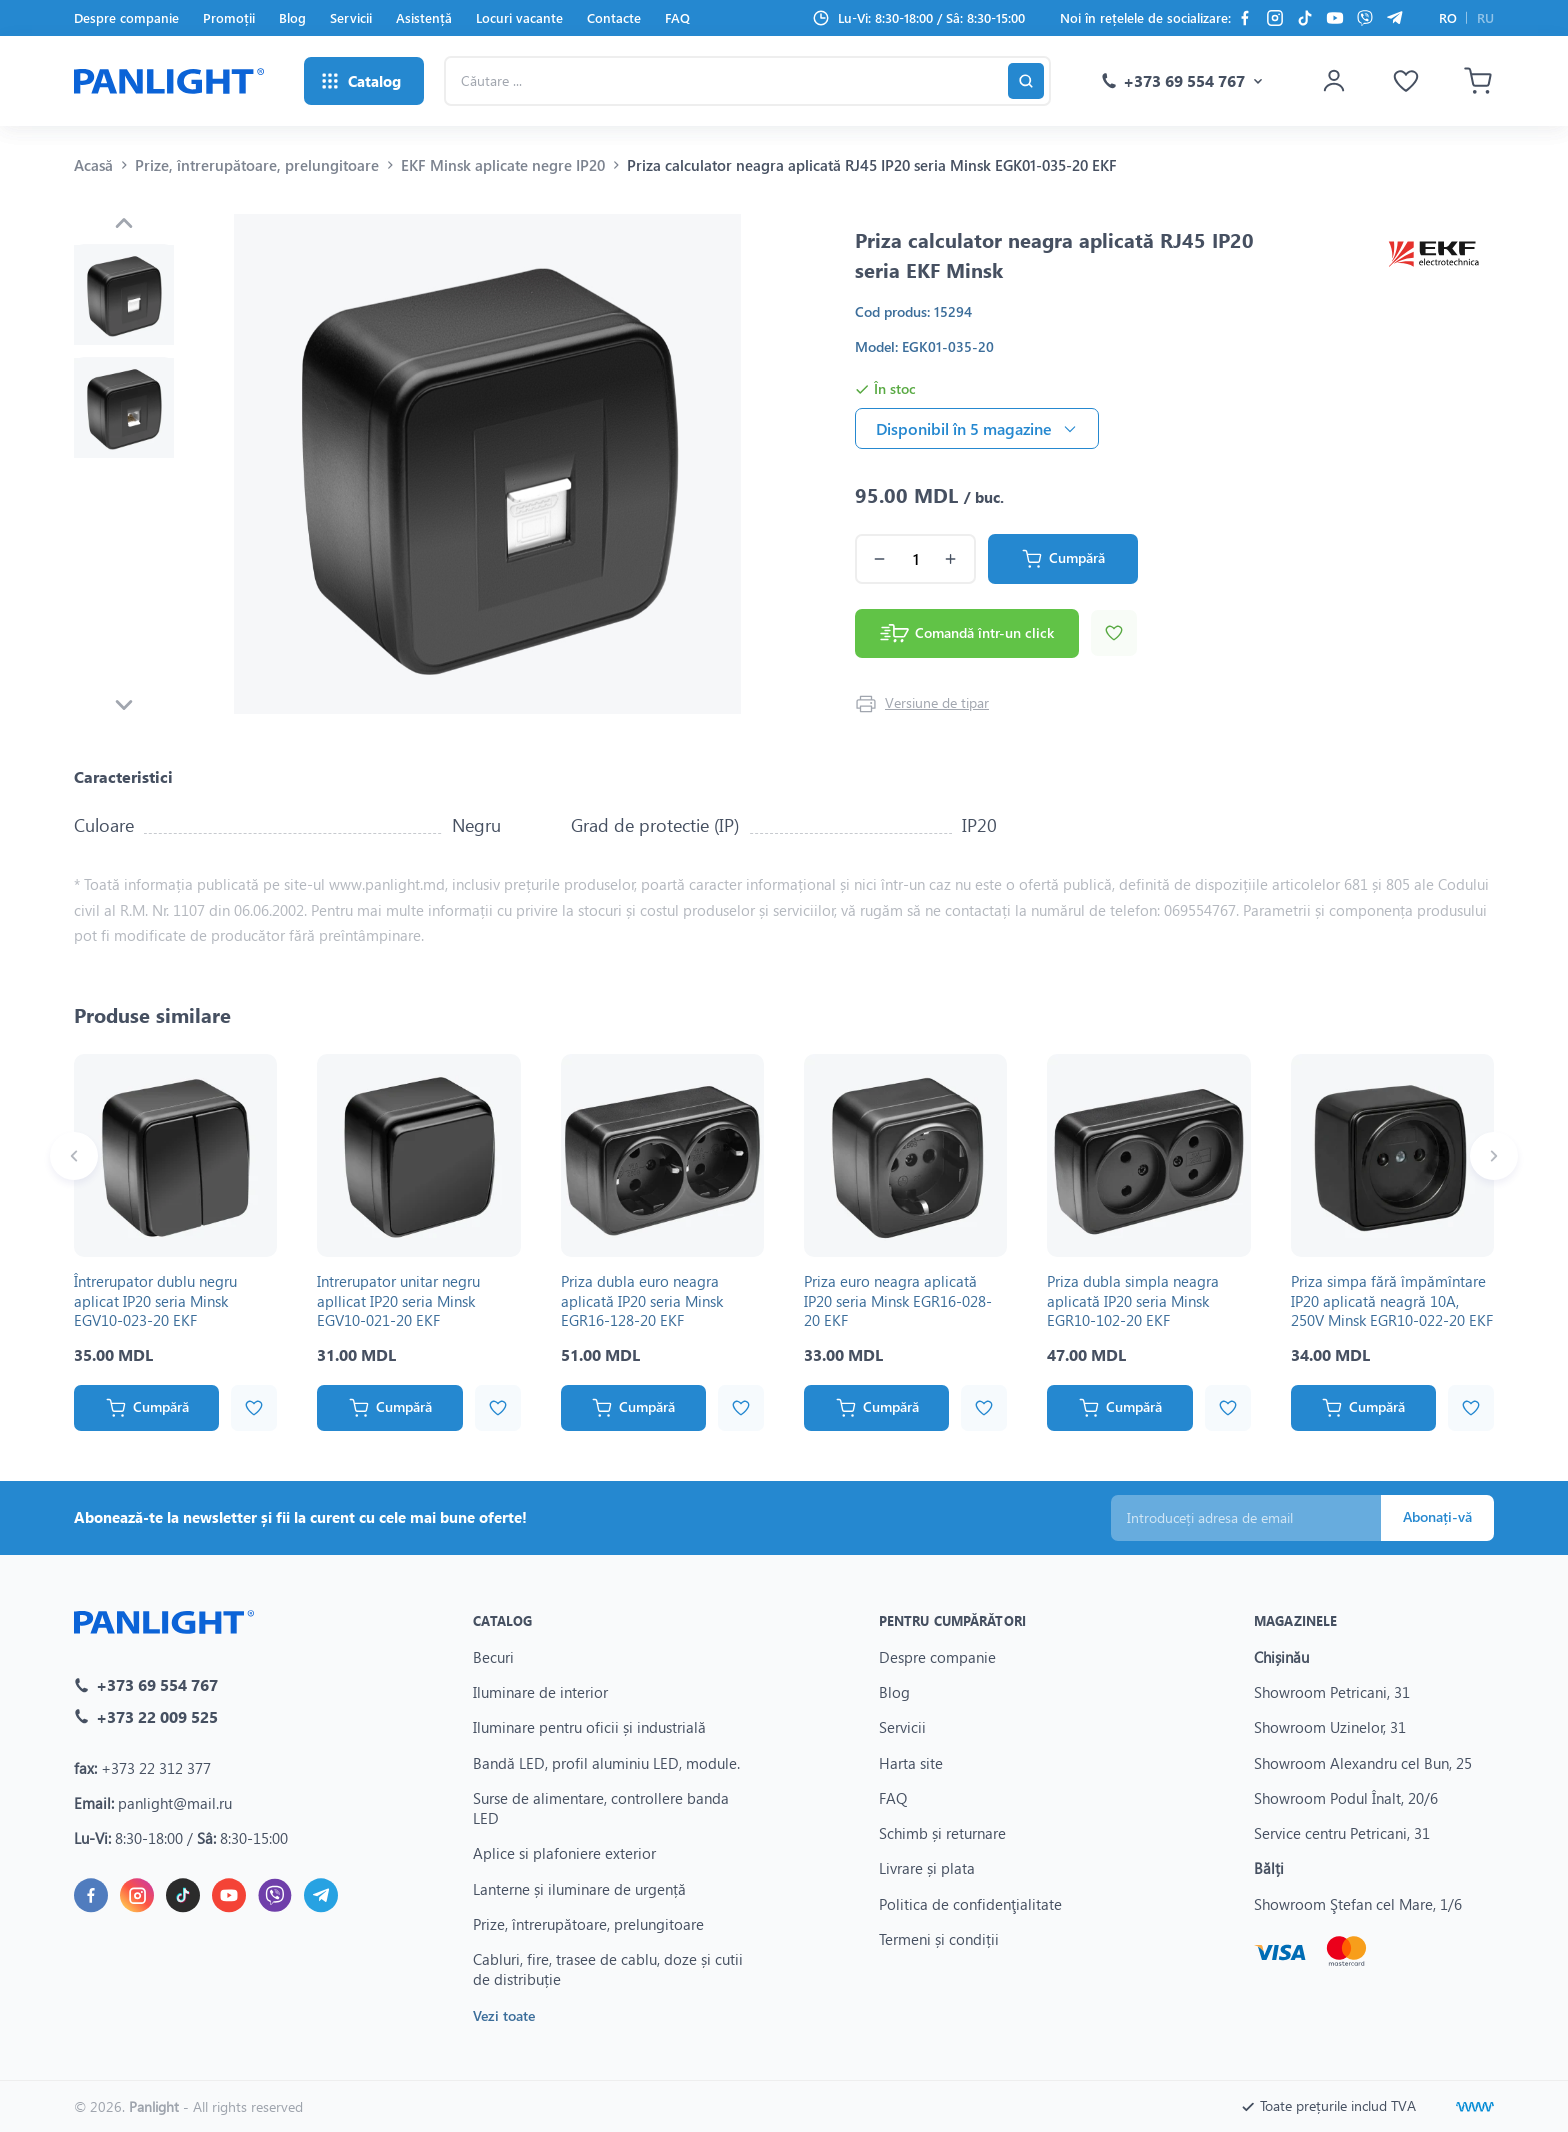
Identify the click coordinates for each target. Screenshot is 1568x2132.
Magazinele (1295, 1620)
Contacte (614, 17)
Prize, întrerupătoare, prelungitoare (257, 165)
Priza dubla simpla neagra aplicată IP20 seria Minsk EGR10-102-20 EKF (1133, 1300)
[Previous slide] (124, 223)
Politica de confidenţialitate (970, 1904)
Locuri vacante (519, 17)
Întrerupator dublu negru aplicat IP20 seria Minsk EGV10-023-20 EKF (155, 1300)
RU (1485, 17)
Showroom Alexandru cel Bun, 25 (1363, 1763)
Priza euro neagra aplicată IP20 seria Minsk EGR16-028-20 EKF (898, 1300)
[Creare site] (1475, 2107)
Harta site (911, 1763)
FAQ (677, 17)
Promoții (229, 17)
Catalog (502, 1620)
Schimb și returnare (942, 1833)
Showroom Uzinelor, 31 (1330, 1727)
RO (1448, 17)
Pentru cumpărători (952, 1620)
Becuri (493, 1657)
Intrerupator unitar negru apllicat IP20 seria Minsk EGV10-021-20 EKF (398, 1300)
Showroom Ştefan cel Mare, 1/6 (1358, 1904)
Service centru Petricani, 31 (1342, 1833)
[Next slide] (124, 705)
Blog (292, 17)
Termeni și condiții (939, 1939)
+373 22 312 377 (156, 1768)
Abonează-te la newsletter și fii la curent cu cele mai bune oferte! (300, 1517)
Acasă (93, 165)
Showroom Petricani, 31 (1332, 1692)
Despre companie (126, 17)
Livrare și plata (927, 1868)
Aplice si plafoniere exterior (564, 1853)
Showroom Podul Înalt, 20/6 (1346, 1798)
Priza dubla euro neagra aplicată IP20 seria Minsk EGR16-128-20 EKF (642, 1300)
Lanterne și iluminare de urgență (579, 1889)
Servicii (351, 17)
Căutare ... (443, 55)
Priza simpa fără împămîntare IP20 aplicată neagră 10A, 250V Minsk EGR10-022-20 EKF (1392, 1300)
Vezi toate (504, 2015)
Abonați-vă (1437, 1516)
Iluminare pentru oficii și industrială (589, 1727)
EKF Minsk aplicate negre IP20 (503, 165)
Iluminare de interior (540, 1692)
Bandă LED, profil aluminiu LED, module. (606, 1763)
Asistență (424, 17)
